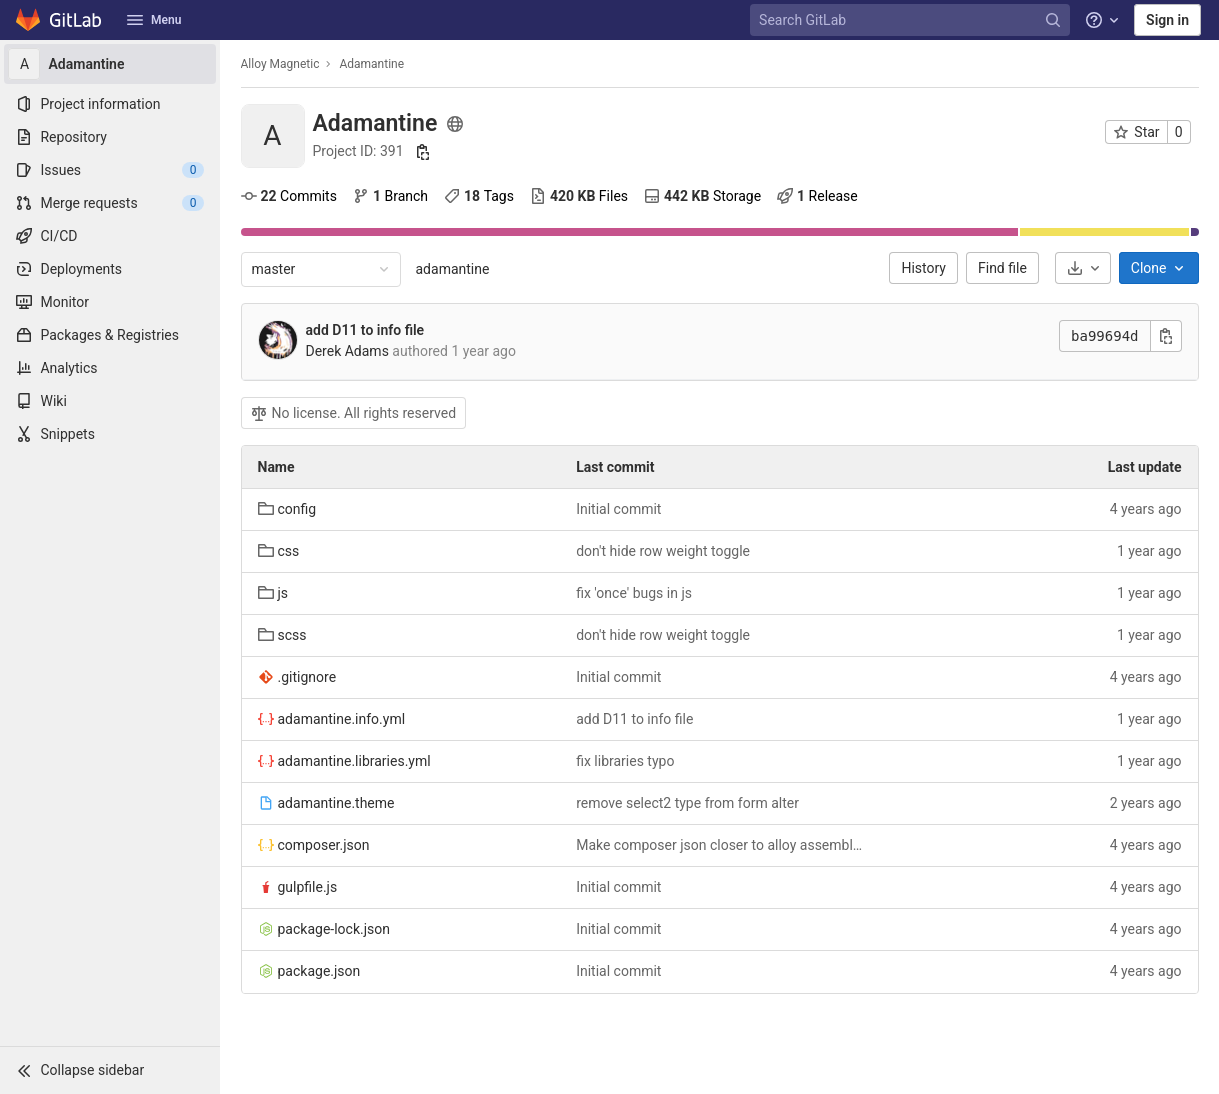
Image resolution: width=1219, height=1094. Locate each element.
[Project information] (110, 104)
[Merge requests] (110, 203)
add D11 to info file (365, 330)
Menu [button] (154, 20)
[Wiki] (110, 401)
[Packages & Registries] (110, 335)
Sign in (1167, 20)
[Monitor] (110, 302)
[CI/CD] (110, 236)
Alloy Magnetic (280, 64)
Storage (702, 196)
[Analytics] (110, 368)
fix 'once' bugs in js (634, 593)
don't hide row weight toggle (663, 551)
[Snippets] (110, 434)
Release (817, 196)
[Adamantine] (110, 64)
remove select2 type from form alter (687, 803)
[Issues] (110, 170)
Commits (289, 196)
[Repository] (110, 137)
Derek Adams (347, 351)
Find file (1002, 268)
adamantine (453, 269)
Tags (479, 196)
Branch (390, 196)
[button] (110, 1070)
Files (579, 196)
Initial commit (618, 509)
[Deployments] (110, 269)
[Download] (1083, 268)
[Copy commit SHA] (1166, 336)
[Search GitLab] (912, 20)
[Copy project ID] (423, 152)
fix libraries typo (625, 761)
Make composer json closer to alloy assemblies (719, 845)
